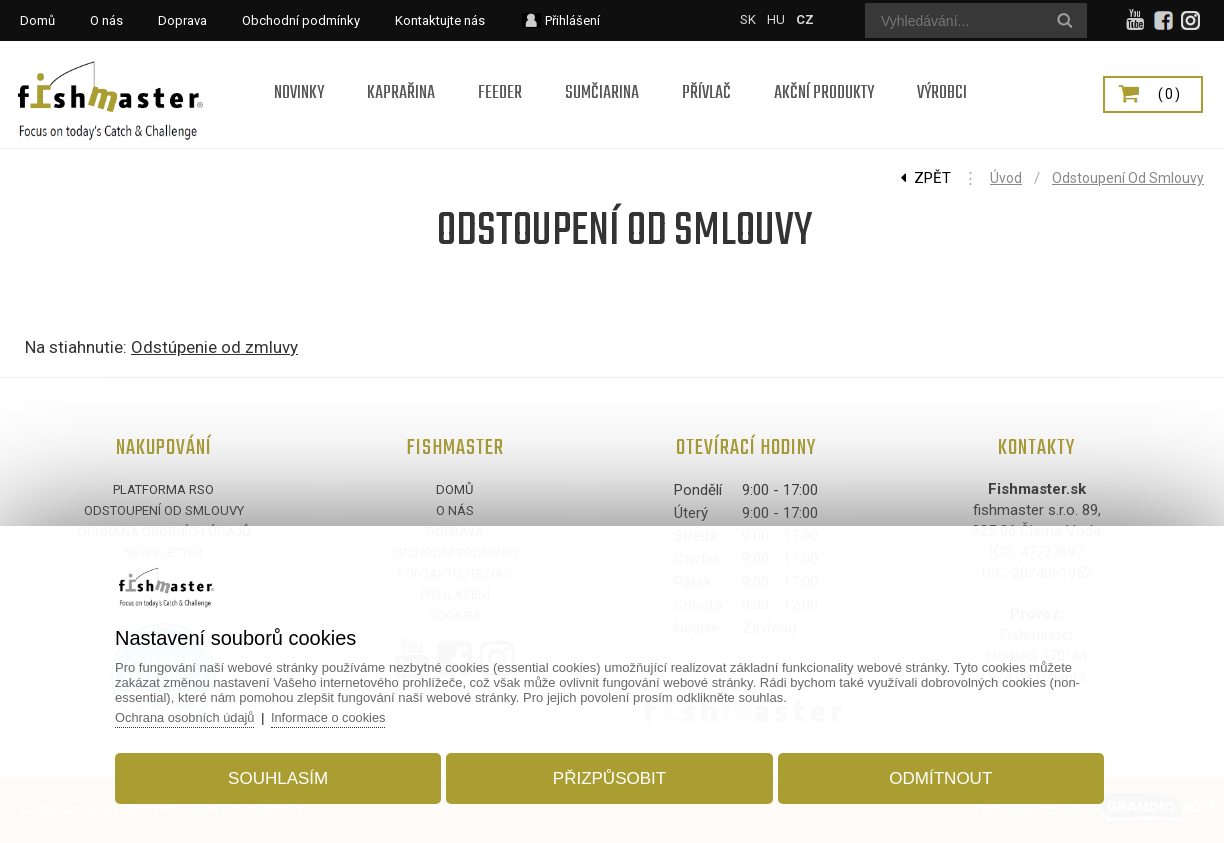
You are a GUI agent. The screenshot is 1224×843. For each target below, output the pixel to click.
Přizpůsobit (609, 776)
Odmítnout (935, 776)
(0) (1170, 94)
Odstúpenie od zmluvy (214, 347)
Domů (454, 489)
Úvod (1006, 178)
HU (776, 19)
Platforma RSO (163, 489)
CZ (805, 19)
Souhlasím (283, 776)
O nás (455, 510)
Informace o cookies (339, 715)
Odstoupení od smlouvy (1128, 178)
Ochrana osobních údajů (193, 715)
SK (748, 19)
